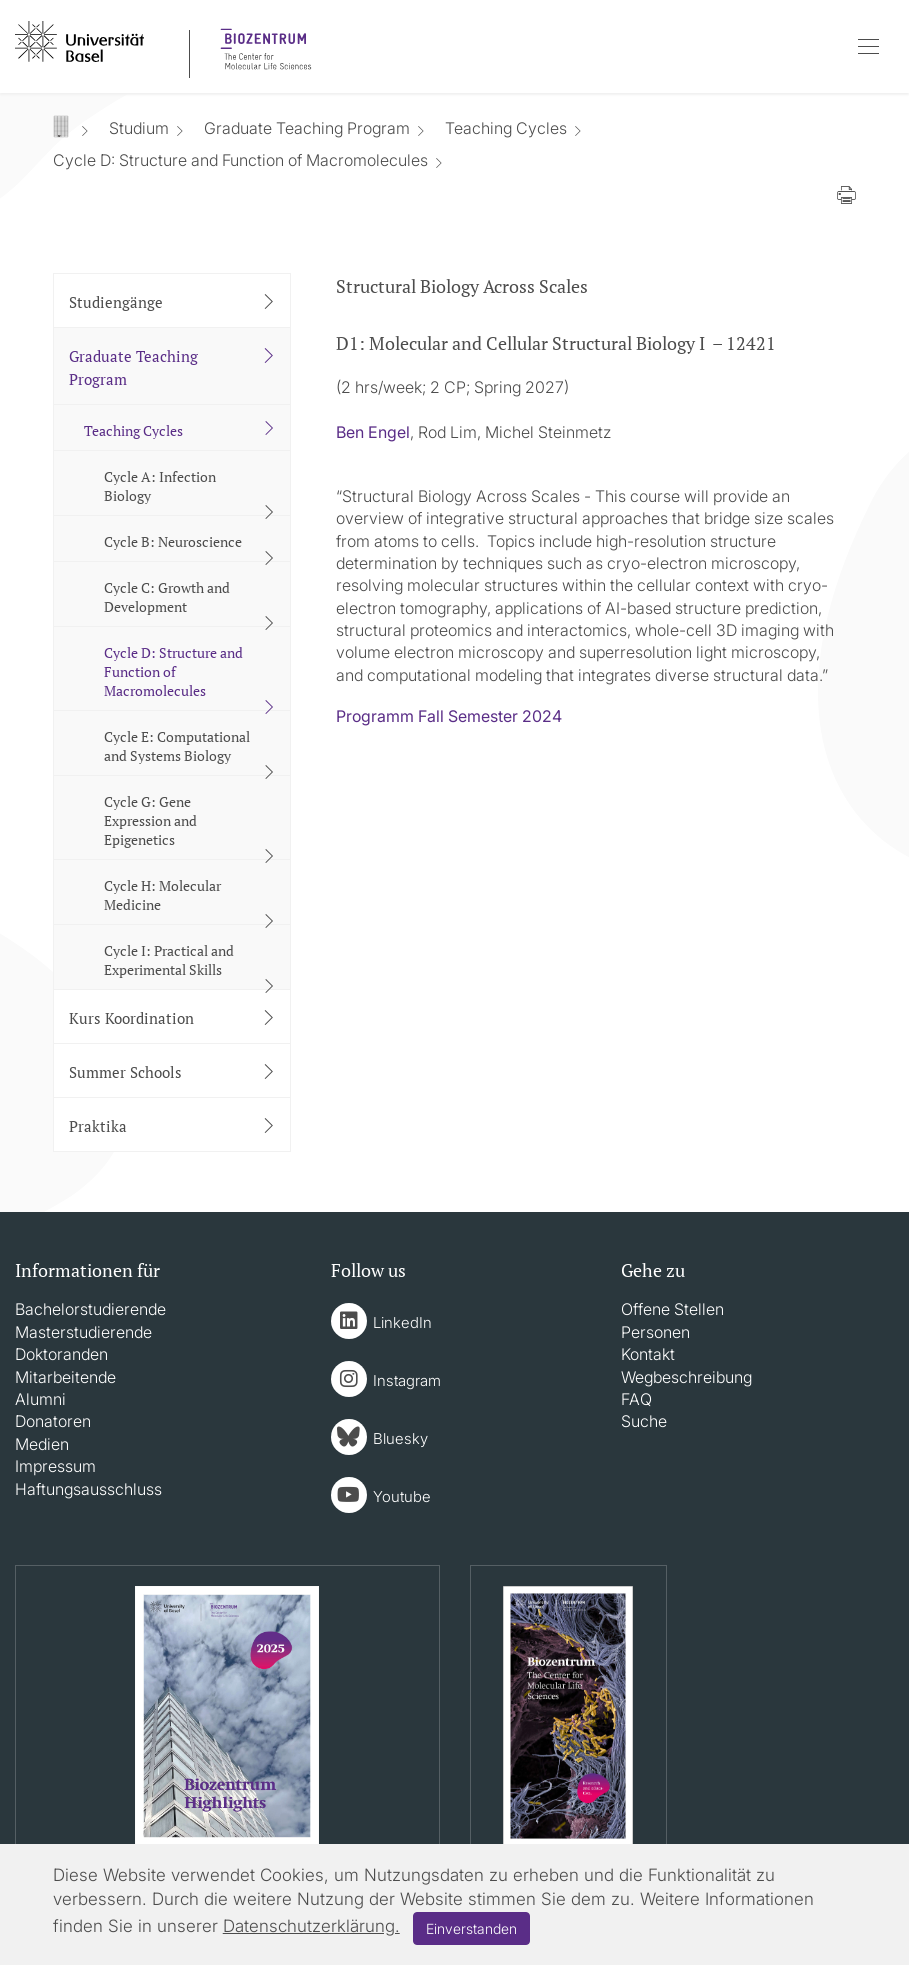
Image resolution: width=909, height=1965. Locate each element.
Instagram (407, 1380)
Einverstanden (471, 1928)
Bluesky (400, 1438)
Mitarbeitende (65, 1377)
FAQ (636, 1399)
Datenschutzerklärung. (311, 1926)
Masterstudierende (83, 1332)
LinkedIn (402, 1322)
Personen (655, 1332)
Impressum (55, 1466)
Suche (644, 1421)
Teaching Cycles (506, 128)
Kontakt (648, 1354)
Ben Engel (373, 432)
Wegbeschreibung (686, 1377)
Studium (139, 128)
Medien (42, 1444)
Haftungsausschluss (88, 1489)
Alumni (40, 1399)
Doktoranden (61, 1354)
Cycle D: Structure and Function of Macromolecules (240, 160)
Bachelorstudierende (90, 1309)
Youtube (402, 1496)
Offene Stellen (672, 1309)
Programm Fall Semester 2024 (449, 716)
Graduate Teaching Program (307, 128)
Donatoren (53, 1421)
